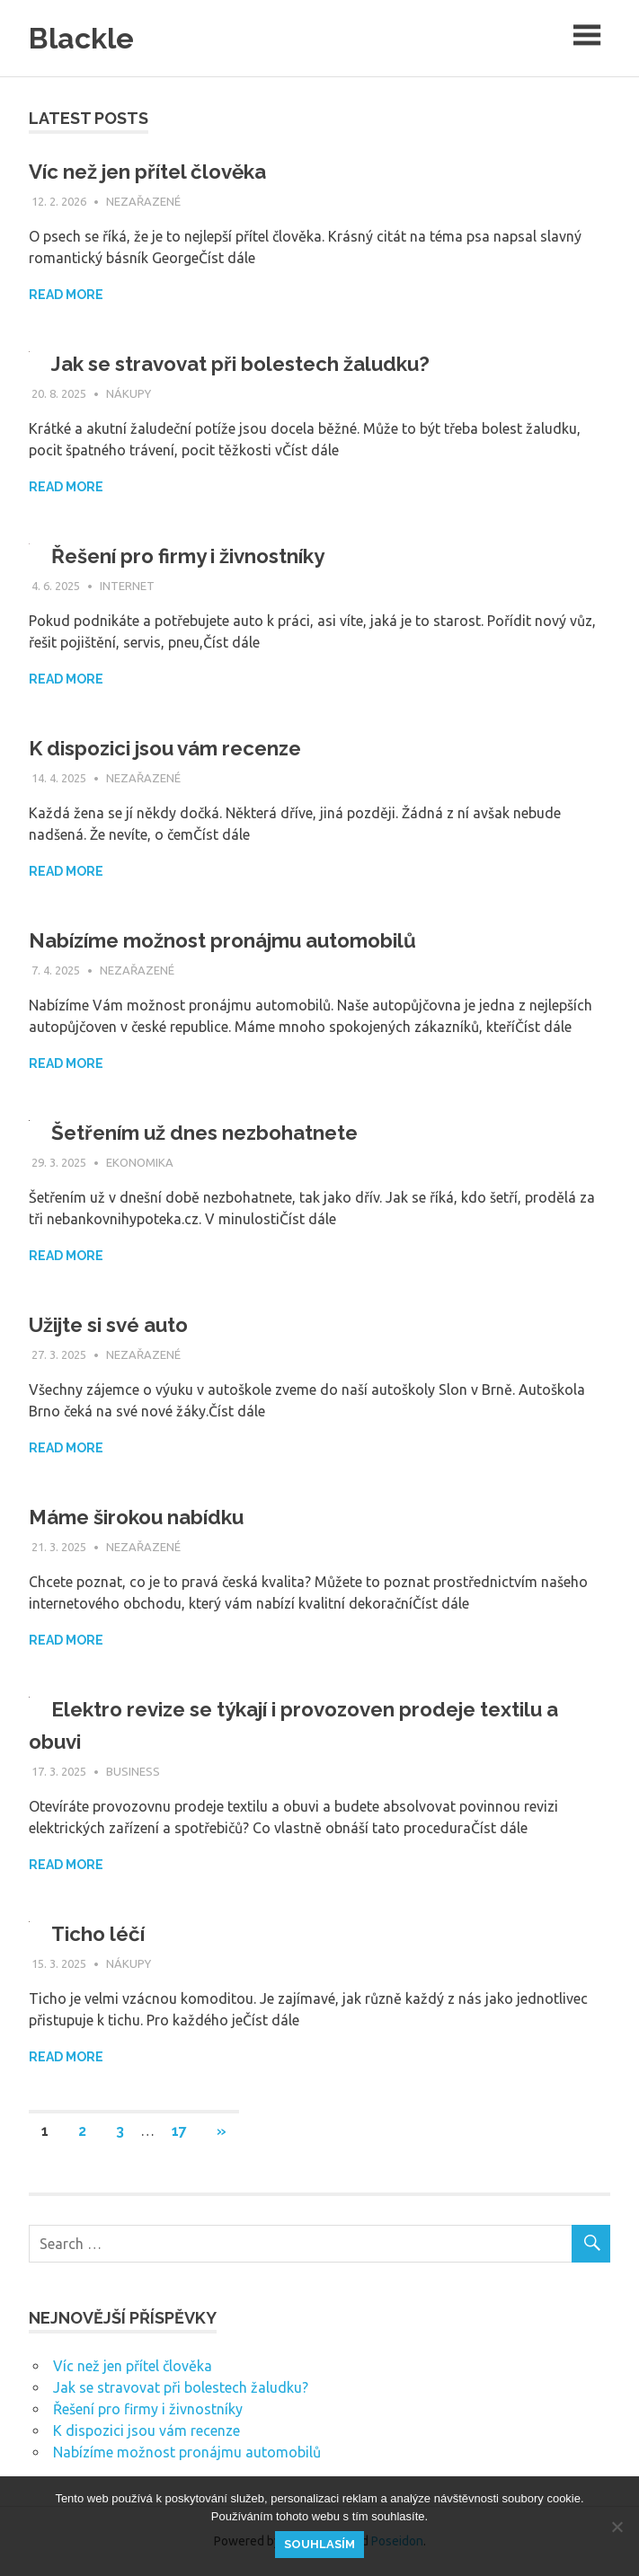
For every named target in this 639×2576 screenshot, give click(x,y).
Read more (66, 294)
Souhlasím (319, 2544)
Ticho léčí (102, 1933)
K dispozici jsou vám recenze (178, 748)
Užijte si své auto (118, 1324)
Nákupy (128, 393)
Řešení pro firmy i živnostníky (200, 556)
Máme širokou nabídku (145, 1517)
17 (179, 2130)
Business (133, 1771)
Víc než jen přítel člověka (158, 171)
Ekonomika (139, 1162)
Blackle (86, 37)
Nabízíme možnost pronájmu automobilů (240, 940)
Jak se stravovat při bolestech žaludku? (255, 363)
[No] (617, 2527)
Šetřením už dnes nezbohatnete (217, 1132)
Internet (127, 585)
